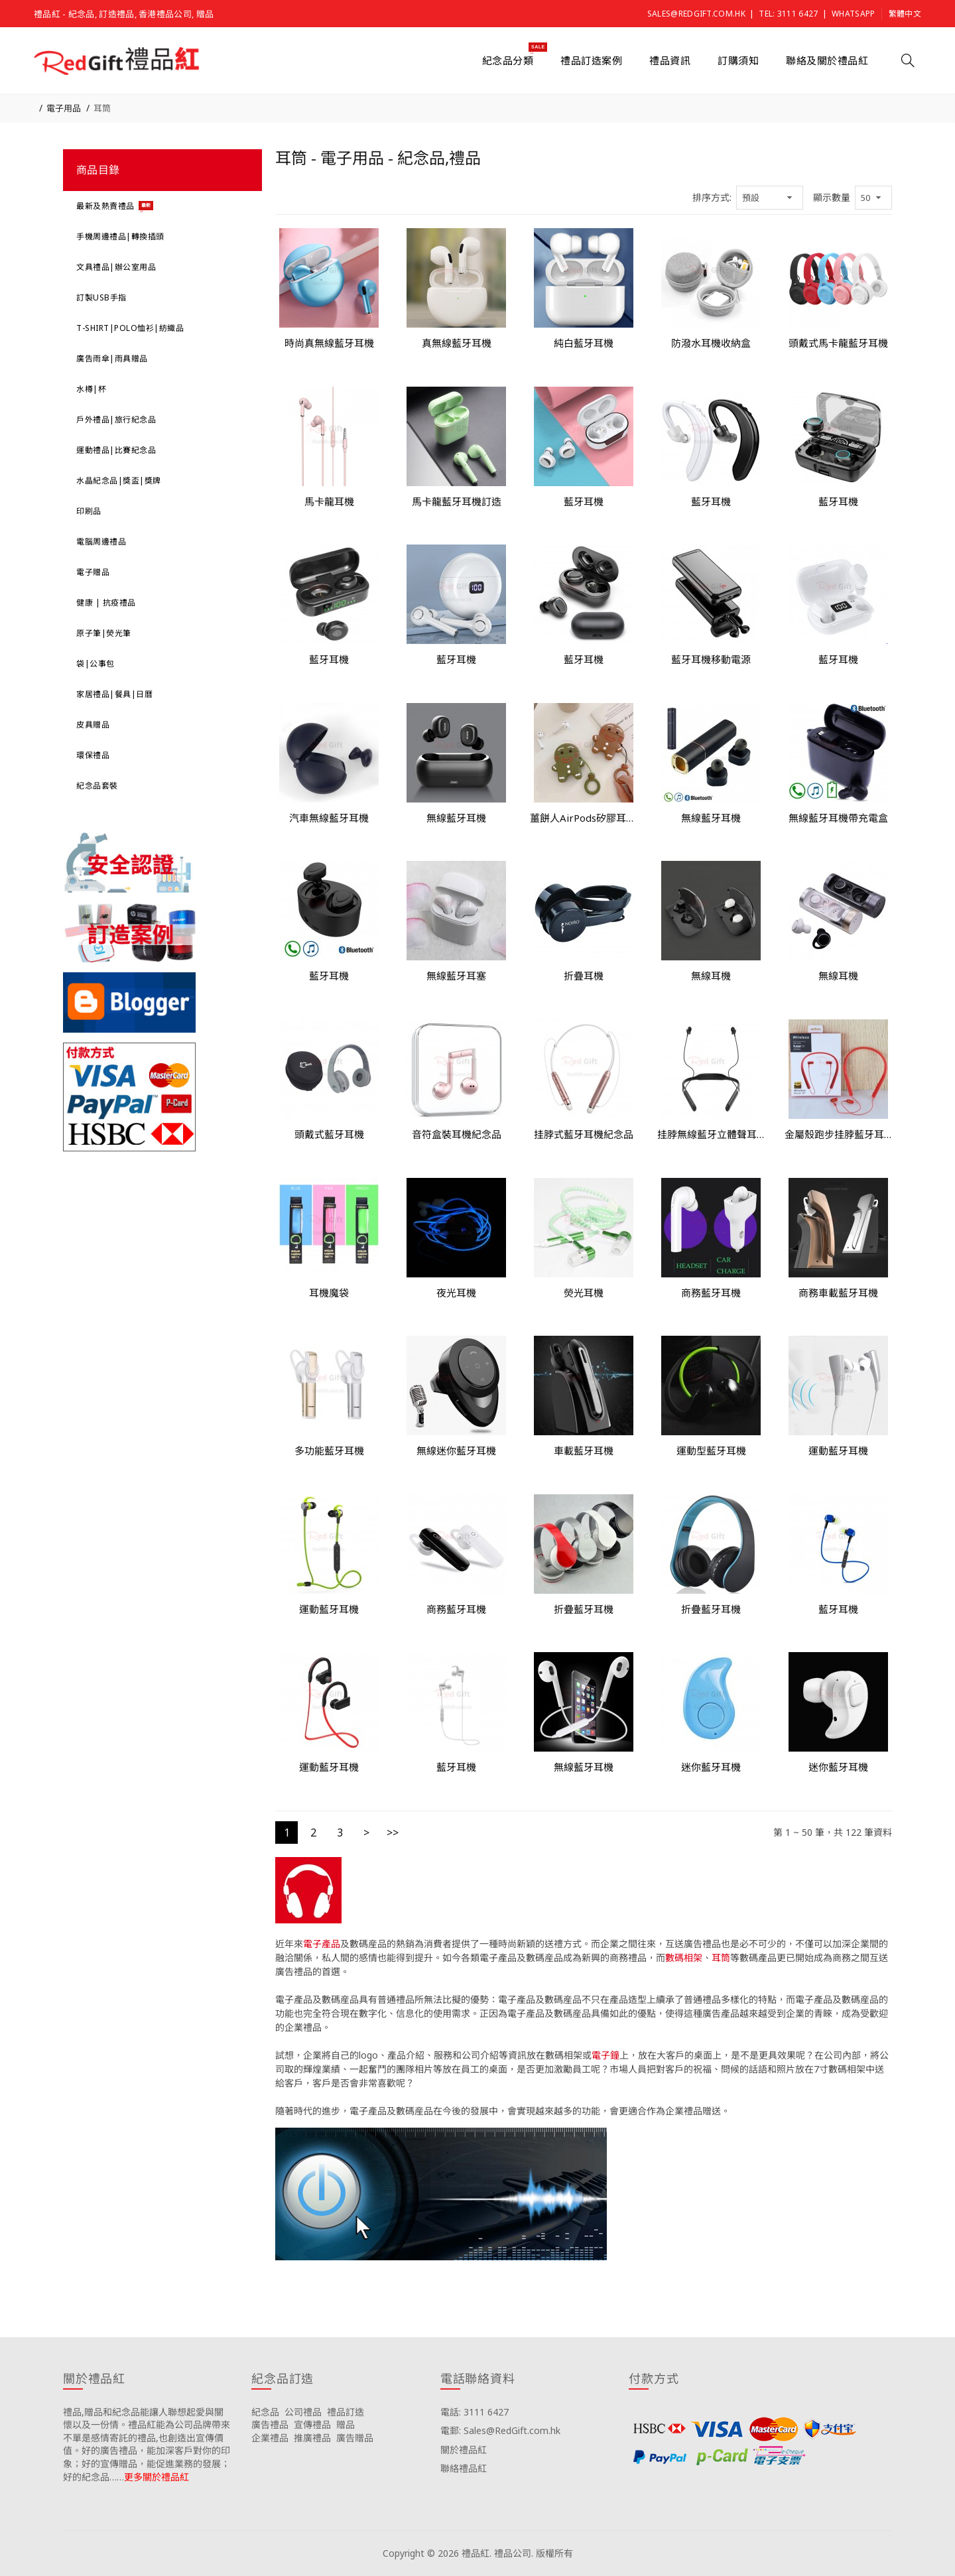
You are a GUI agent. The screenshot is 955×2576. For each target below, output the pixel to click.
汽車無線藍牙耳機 (329, 817)
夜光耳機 (456, 1292)
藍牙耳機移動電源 (711, 659)
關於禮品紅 (463, 2449)
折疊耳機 (584, 975)
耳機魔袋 (329, 1292)
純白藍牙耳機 (583, 343)
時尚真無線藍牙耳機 (329, 343)
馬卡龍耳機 (329, 501)
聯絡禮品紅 (463, 2468)
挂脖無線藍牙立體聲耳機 (711, 1134)
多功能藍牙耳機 (329, 1450)
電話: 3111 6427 (474, 2412)
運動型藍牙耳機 (711, 1450)
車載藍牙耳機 (583, 1450)
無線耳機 (711, 975)
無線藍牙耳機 (456, 817)
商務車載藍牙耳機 (838, 1292)
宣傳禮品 (312, 2424)
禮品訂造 (345, 2412)
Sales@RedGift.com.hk (696, 13)
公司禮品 (303, 2412)
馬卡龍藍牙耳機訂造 (456, 501)
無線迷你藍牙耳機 (456, 1450)
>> (393, 1832)
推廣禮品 (312, 2437)
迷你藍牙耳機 (711, 1766)
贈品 (345, 2424)
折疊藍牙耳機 (583, 1609)
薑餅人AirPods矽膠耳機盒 (583, 817)
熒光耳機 (584, 1292)
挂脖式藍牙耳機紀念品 (583, 1134)
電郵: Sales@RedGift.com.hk (500, 2430)
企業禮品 (269, 2437)
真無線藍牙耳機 (456, 343)
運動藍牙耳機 (838, 1450)
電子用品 (63, 108)
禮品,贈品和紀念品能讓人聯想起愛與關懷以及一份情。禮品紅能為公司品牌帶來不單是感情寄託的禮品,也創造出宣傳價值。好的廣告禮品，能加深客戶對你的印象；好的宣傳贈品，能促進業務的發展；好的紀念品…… (146, 2444)
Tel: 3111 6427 (788, 13)
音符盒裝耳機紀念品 (456, 1134)
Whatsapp (853, 13)
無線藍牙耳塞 (456, 975)
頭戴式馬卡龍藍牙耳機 (838, 343)
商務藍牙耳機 (711, 1292)
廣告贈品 (354, 2437)
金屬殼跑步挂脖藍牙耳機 (838, 1134)
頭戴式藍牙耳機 (329, 1134)
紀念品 (265, 2412)
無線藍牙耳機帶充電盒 (838, 817)
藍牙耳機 (584, 501)
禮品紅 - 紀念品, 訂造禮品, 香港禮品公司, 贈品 (124, 14)
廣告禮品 (269, 2424)
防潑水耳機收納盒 (711, 343)
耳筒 (102, 108)
